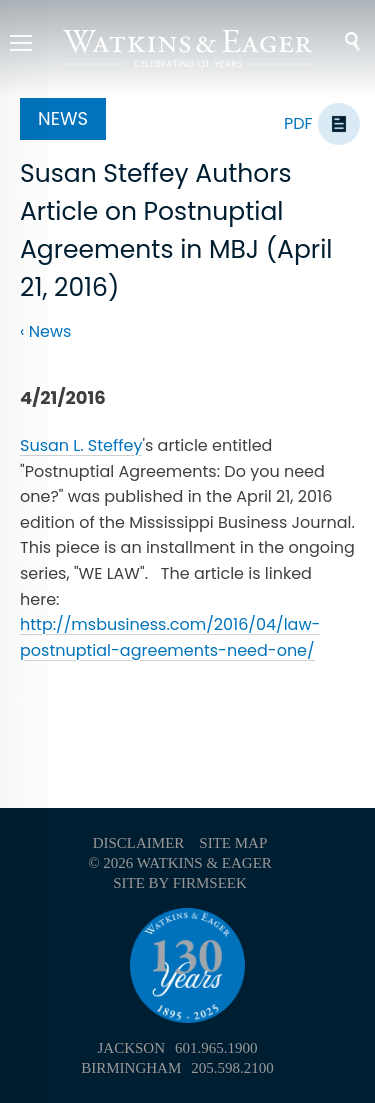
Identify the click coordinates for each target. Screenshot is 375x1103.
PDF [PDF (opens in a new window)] (298, 123)
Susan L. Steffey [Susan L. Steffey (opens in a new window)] (81, 445)
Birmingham (131, 1068)
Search (339, 42)
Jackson (131, 1048)
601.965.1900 (216, 1048)
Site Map (233, 843)
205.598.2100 (232, 1068)
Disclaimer (139, 843)
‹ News (45, 331)
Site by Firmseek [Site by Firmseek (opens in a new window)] (180, 883)
